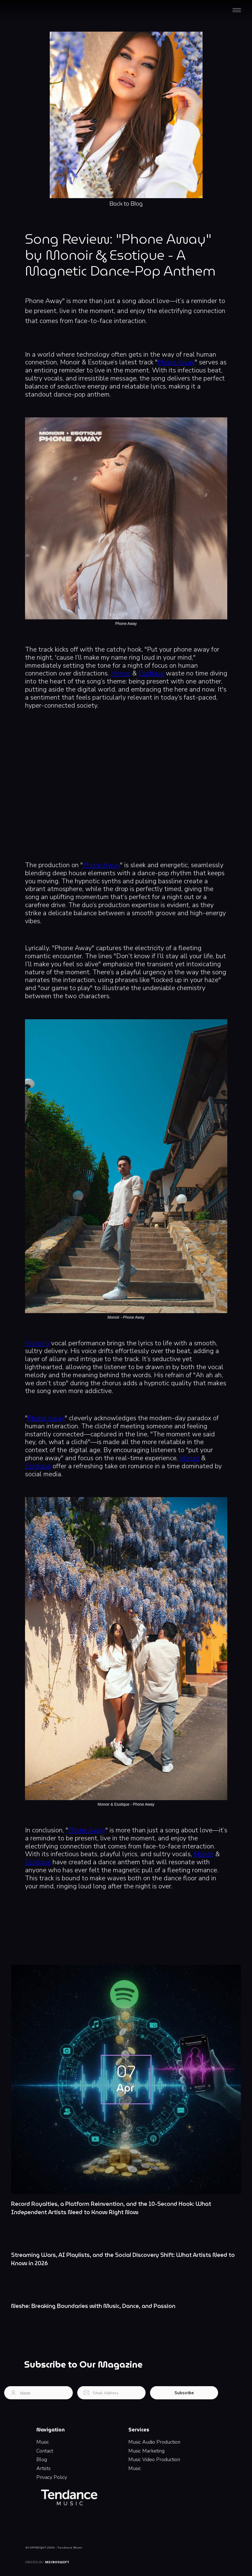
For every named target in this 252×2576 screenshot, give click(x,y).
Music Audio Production (154, 2442)
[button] (237, 10)
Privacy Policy (51, 2477)
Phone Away (176, 362)
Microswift (57, 2562)
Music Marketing (146, 2451)
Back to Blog (126, 204)
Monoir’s (37, 1343)
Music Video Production (154, 2459)
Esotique (151, 673)
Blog (41, 2459)
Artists (43, 2468)
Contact (44, 2451)
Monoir (121, 673)
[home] (38, 9)
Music (42, 2442)
